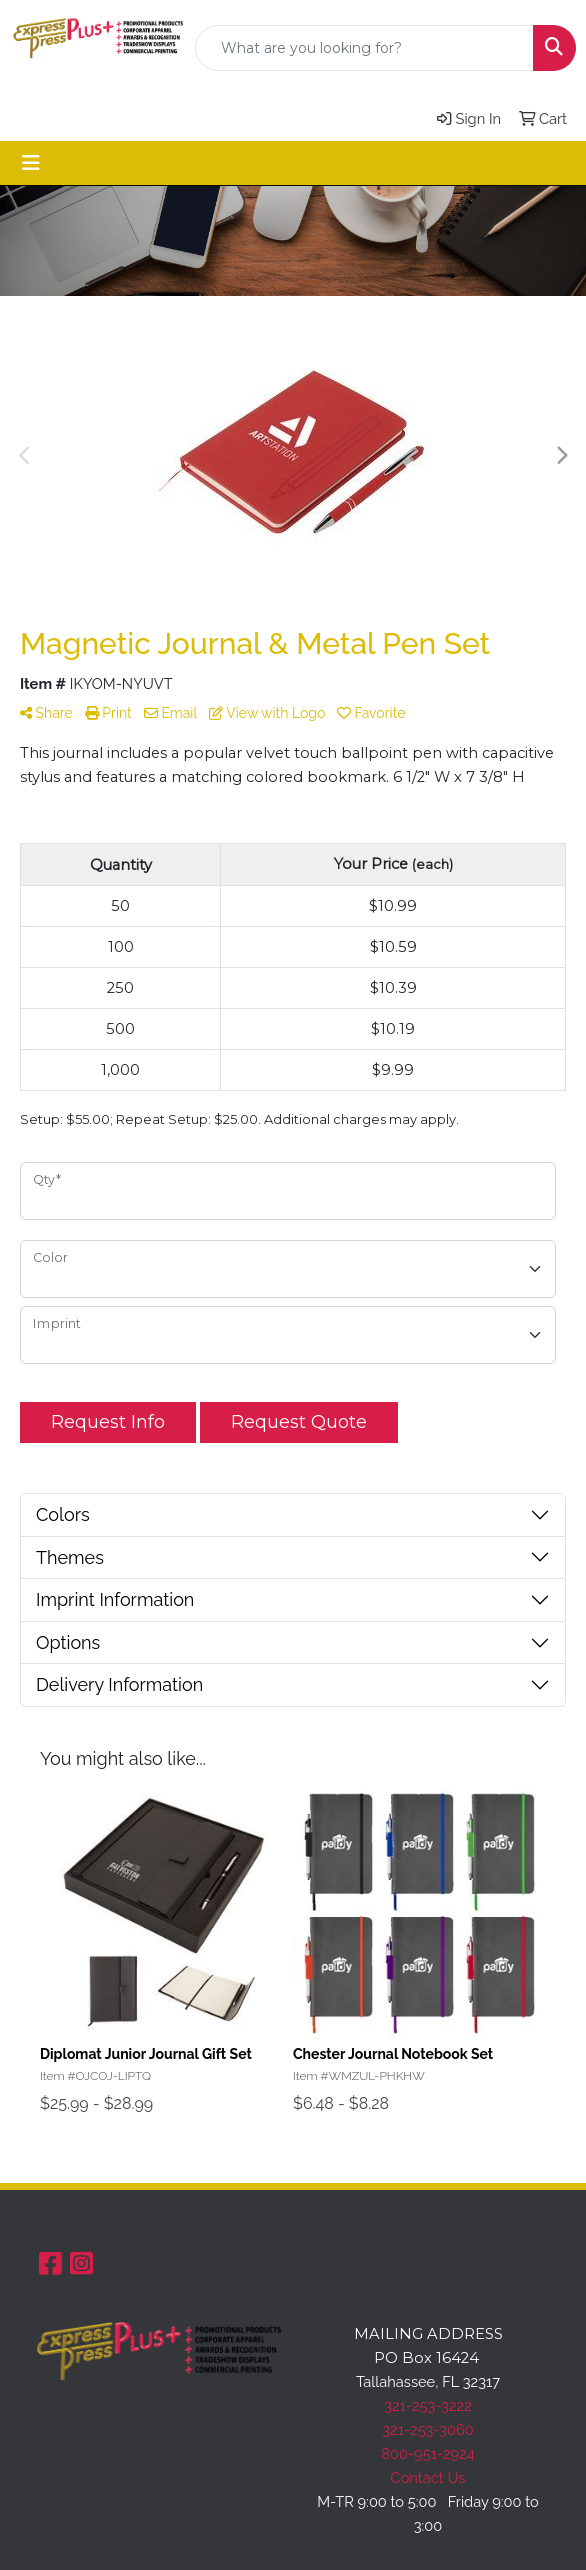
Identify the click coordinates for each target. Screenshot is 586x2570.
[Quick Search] (364, 48)
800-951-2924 (428, 2453)
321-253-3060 (427, 2429)
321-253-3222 (428, 2405)
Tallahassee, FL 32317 (428, 2381)
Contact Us (428, 2477)
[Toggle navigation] (31, 163)
